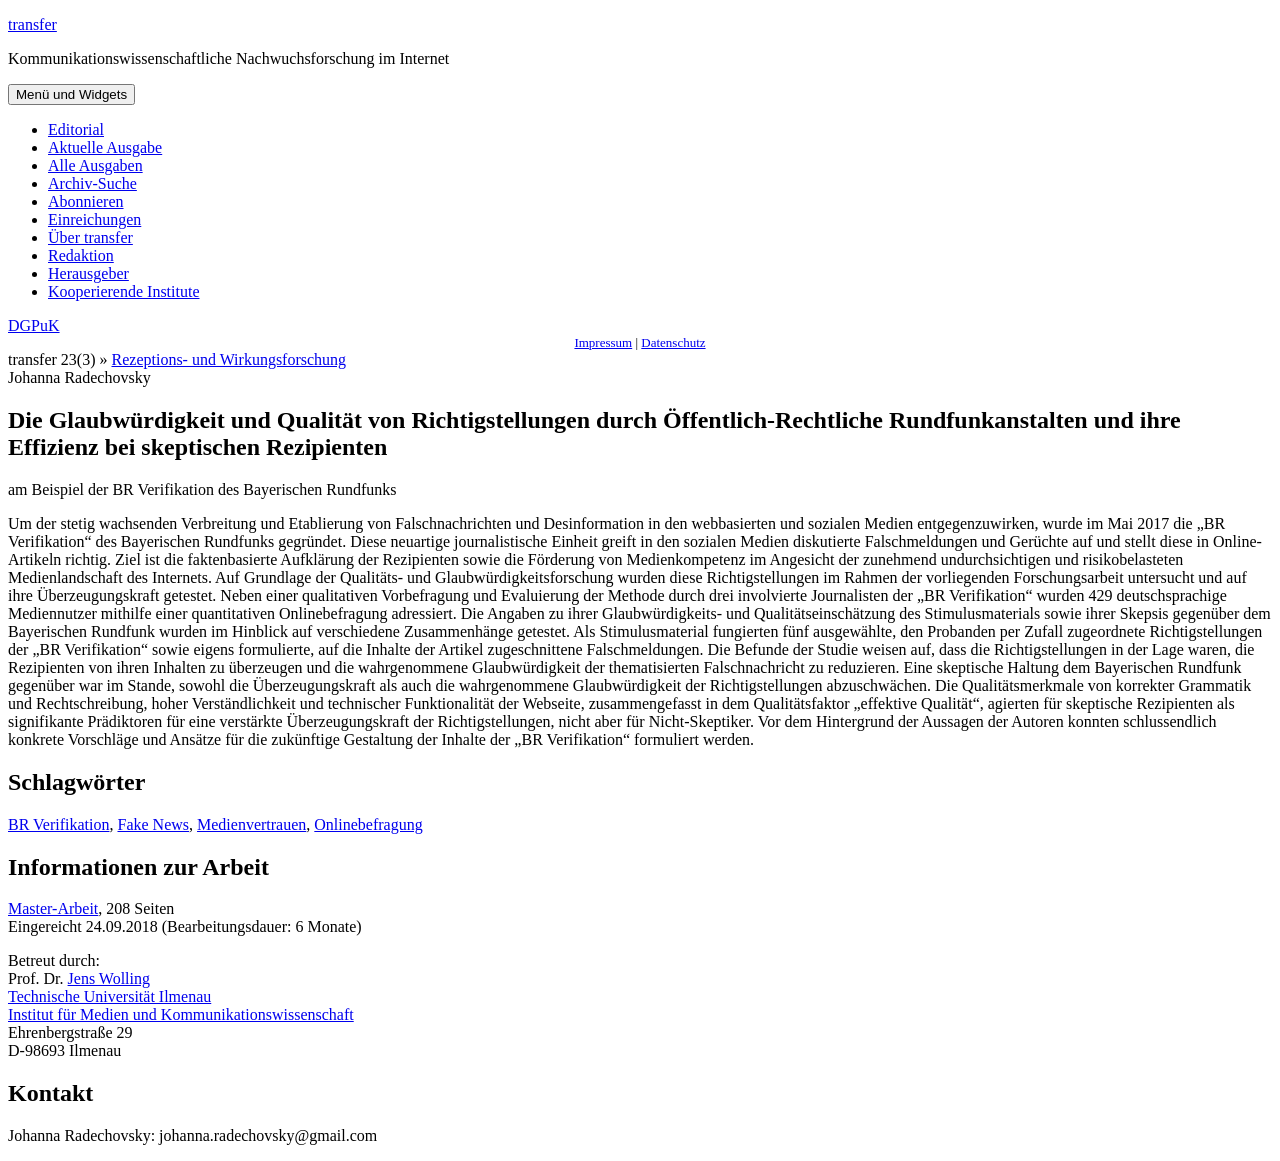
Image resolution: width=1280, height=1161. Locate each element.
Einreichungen (94, 219)
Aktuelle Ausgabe (105, 147)
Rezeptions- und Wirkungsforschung (229, 359)
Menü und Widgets (71, 94)
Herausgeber (88, 273)
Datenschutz (673, 342)
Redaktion (81, 255)
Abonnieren (86, 201)
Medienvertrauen (251, 824)
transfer (32, 24)
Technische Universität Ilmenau (109, 996)
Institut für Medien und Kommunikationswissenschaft (181, 1014)
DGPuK (34, 325)
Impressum (603, 342)
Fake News (153, 824)
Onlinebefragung (368, 824)
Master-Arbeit (53, 908)
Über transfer (90, 237)
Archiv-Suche (92, 183)
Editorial (76, 129)
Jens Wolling (109, 978)
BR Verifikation (58, 824)
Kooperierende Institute (124, 291)
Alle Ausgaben (95, 165)
